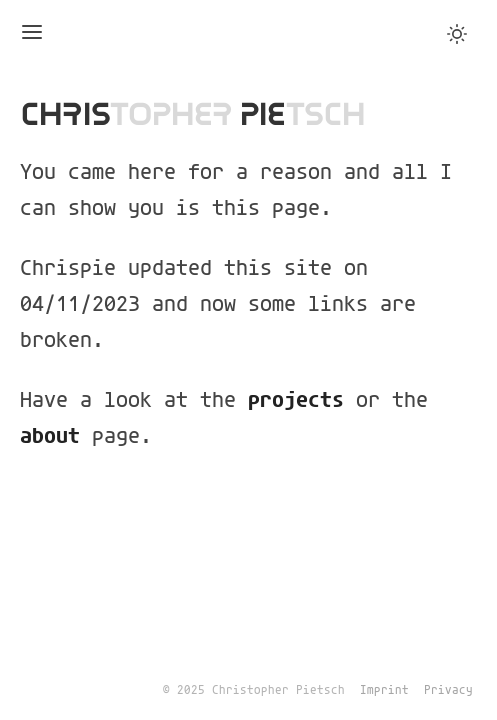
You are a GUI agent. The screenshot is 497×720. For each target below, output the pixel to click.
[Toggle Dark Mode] (457, 34)
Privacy (448, 690)
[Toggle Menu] (32, 33)
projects (296, 401)
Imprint (384, 690)
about (50, 437)
